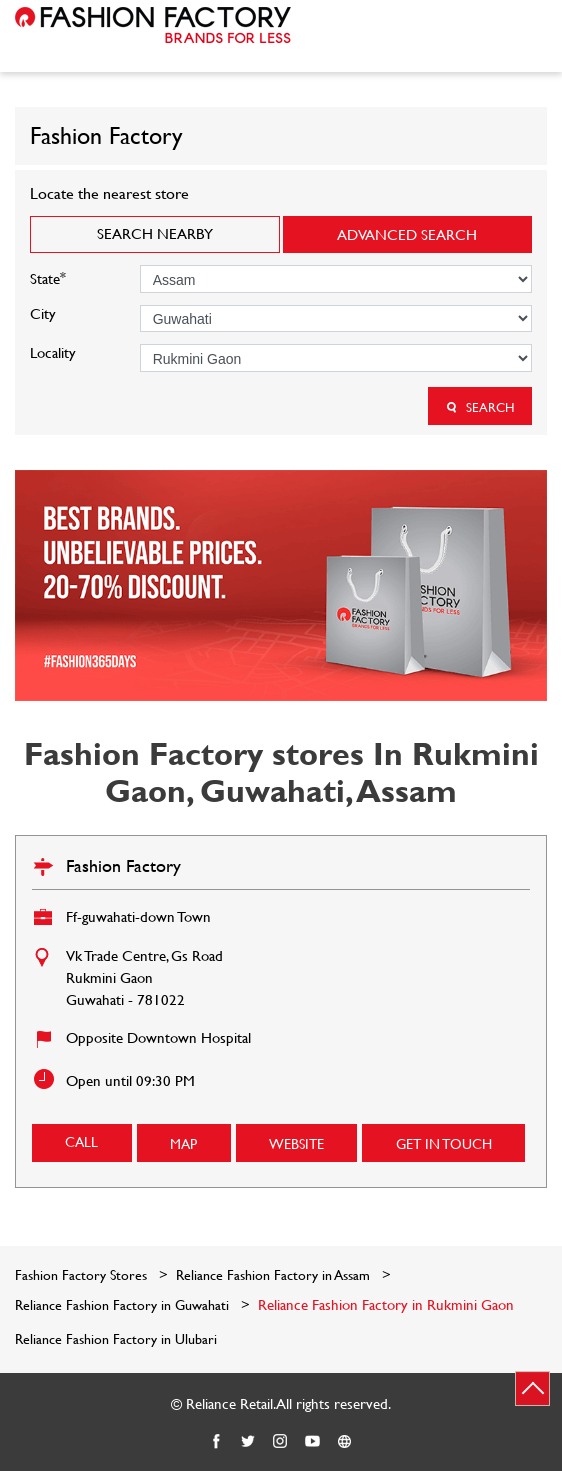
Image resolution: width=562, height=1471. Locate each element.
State (48, 276)
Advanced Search (407, 234)
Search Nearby (155, 233)
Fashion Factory (123, 865)
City (43, 313)
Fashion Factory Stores (83, 1274)
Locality (53, 352)
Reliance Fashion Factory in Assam (273, 1274)
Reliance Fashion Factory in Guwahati (122, 1304)
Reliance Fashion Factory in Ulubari (116, 1339)
